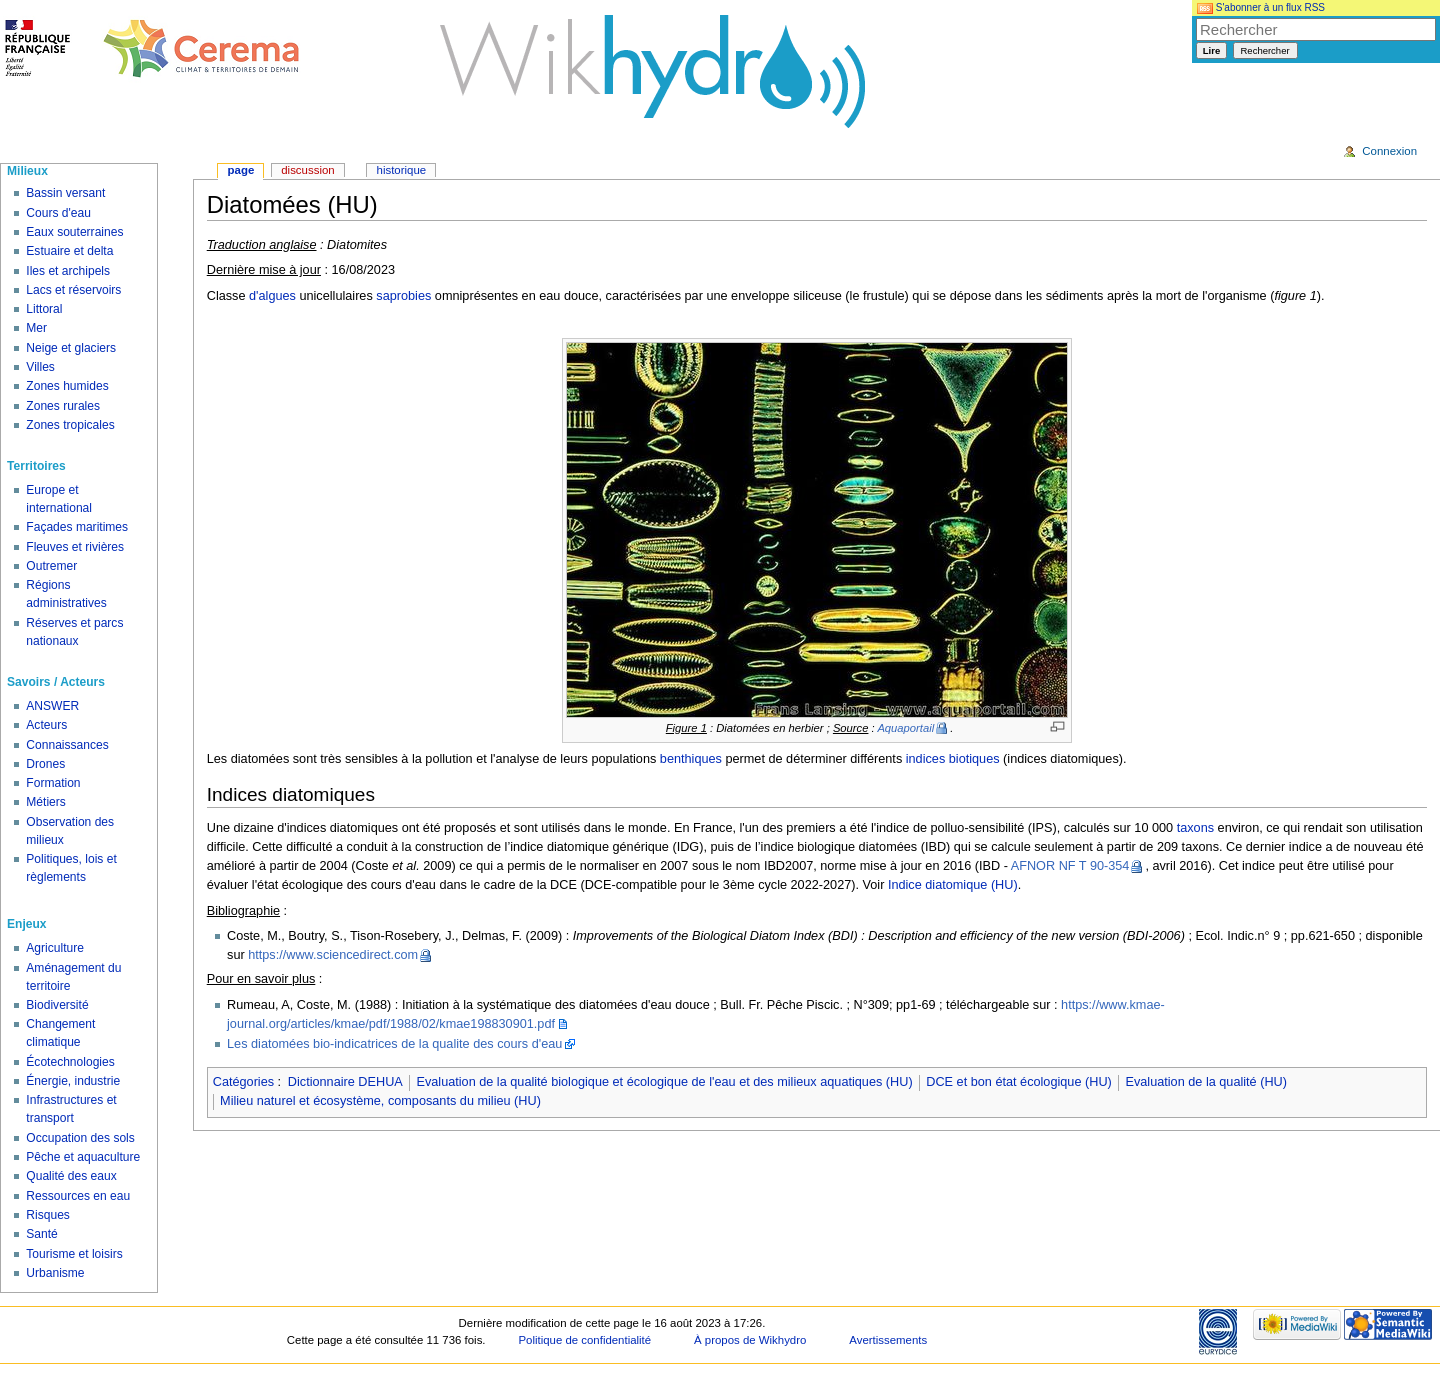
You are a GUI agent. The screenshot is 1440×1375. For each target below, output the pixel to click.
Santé (41, 1234)
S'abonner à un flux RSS (1261, 7)
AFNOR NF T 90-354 (1070, 866)
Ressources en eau (78, 1196)
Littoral (44, 309)
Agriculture (55, 948)
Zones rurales (63, 406)
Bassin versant (65, 193)
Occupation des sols (80, 1138)
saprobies (403, 296)
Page (241, 170)
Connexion (1389, 151)
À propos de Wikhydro (750, 1340)
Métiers (46, 802)
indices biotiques (953, 759)
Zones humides (67, 386)
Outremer (51, 566)
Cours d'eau (58, 213)
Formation (53, 783)
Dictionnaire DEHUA (345, 1082)
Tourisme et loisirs (74, 1254)
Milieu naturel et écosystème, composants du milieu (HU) (380, 1101)
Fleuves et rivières (75, 547)
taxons (1195, 828)
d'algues (272, 296)
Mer (36, 328)
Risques (48, 1215)
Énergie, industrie (73, 1081)
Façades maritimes (77, 527)
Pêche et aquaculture (83, 1157)
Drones (45, 764)
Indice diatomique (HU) (953, 885)
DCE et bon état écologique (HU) (1018, 1082)
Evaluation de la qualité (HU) (1206, 1082)
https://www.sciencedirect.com (333, 955)
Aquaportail (905, 728)
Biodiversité (57, 1005)
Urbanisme (55, 1273)
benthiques (691, 759)
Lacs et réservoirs (73, 290)
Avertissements (888, 1340)
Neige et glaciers (71, 348)
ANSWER (52, 706)
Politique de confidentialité (584, 1340)
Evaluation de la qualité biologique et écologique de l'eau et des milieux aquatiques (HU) (664, 1082)
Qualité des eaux (71, 1176)
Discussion (307, 170)
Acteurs (46, 725)
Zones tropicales (70, 425)
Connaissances (67, 745)
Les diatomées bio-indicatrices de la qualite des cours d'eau (394, 1044)
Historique (402, 170)
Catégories (243, 1082)
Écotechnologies (70, 1062)
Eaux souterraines (74, 232)
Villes (40, 367)
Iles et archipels (68, 271)
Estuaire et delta (69, 251)
